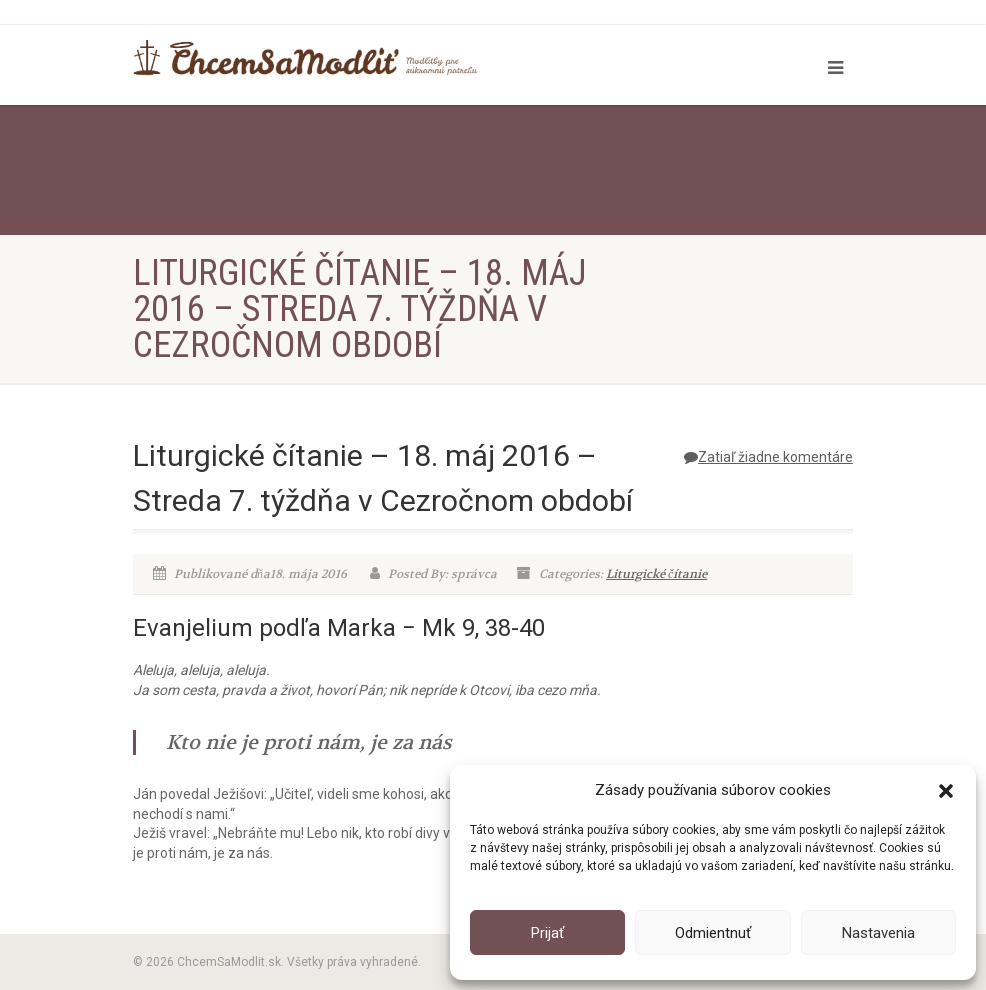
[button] (946, 791)
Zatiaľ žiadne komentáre (768, 457)
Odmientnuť (713, 933)
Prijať (547, 933)
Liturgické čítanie (656, 574)
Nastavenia (878, 933)
